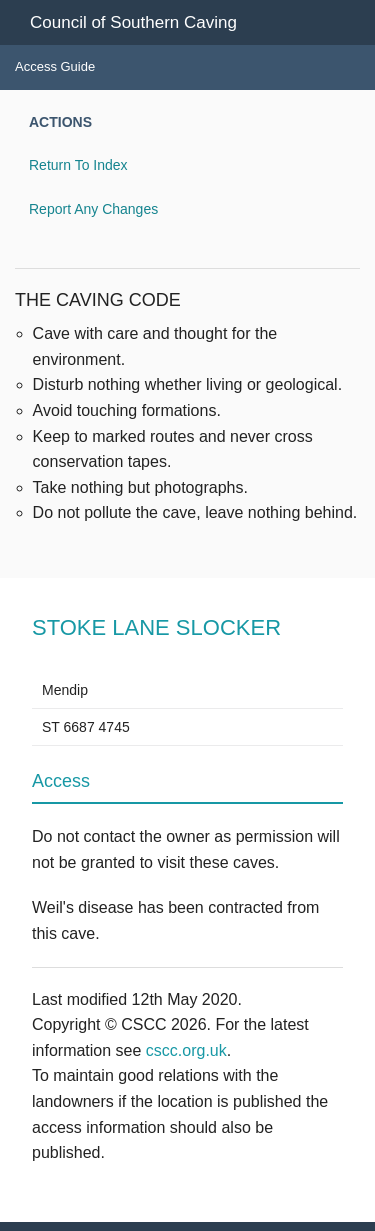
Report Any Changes (93, 209)
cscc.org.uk (186, 1050)
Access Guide (55, 66)
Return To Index (78, 165)
